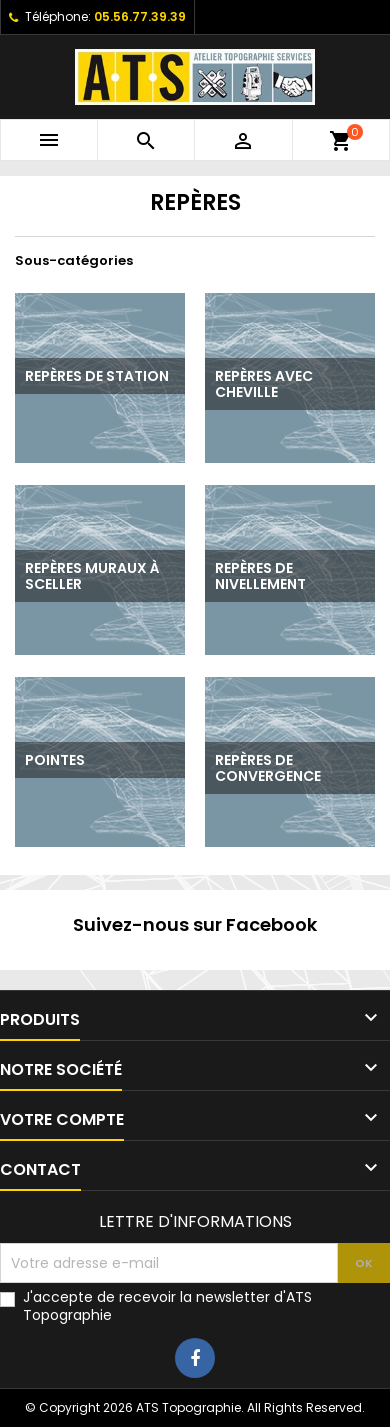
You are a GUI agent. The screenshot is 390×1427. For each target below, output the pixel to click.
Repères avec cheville (264, 384)
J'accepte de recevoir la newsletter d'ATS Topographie (167, 1306)
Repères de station (97, 376)
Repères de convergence (268, 768)
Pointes (55, 760)
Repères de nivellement (260, 576)
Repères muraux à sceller (92, 576)
